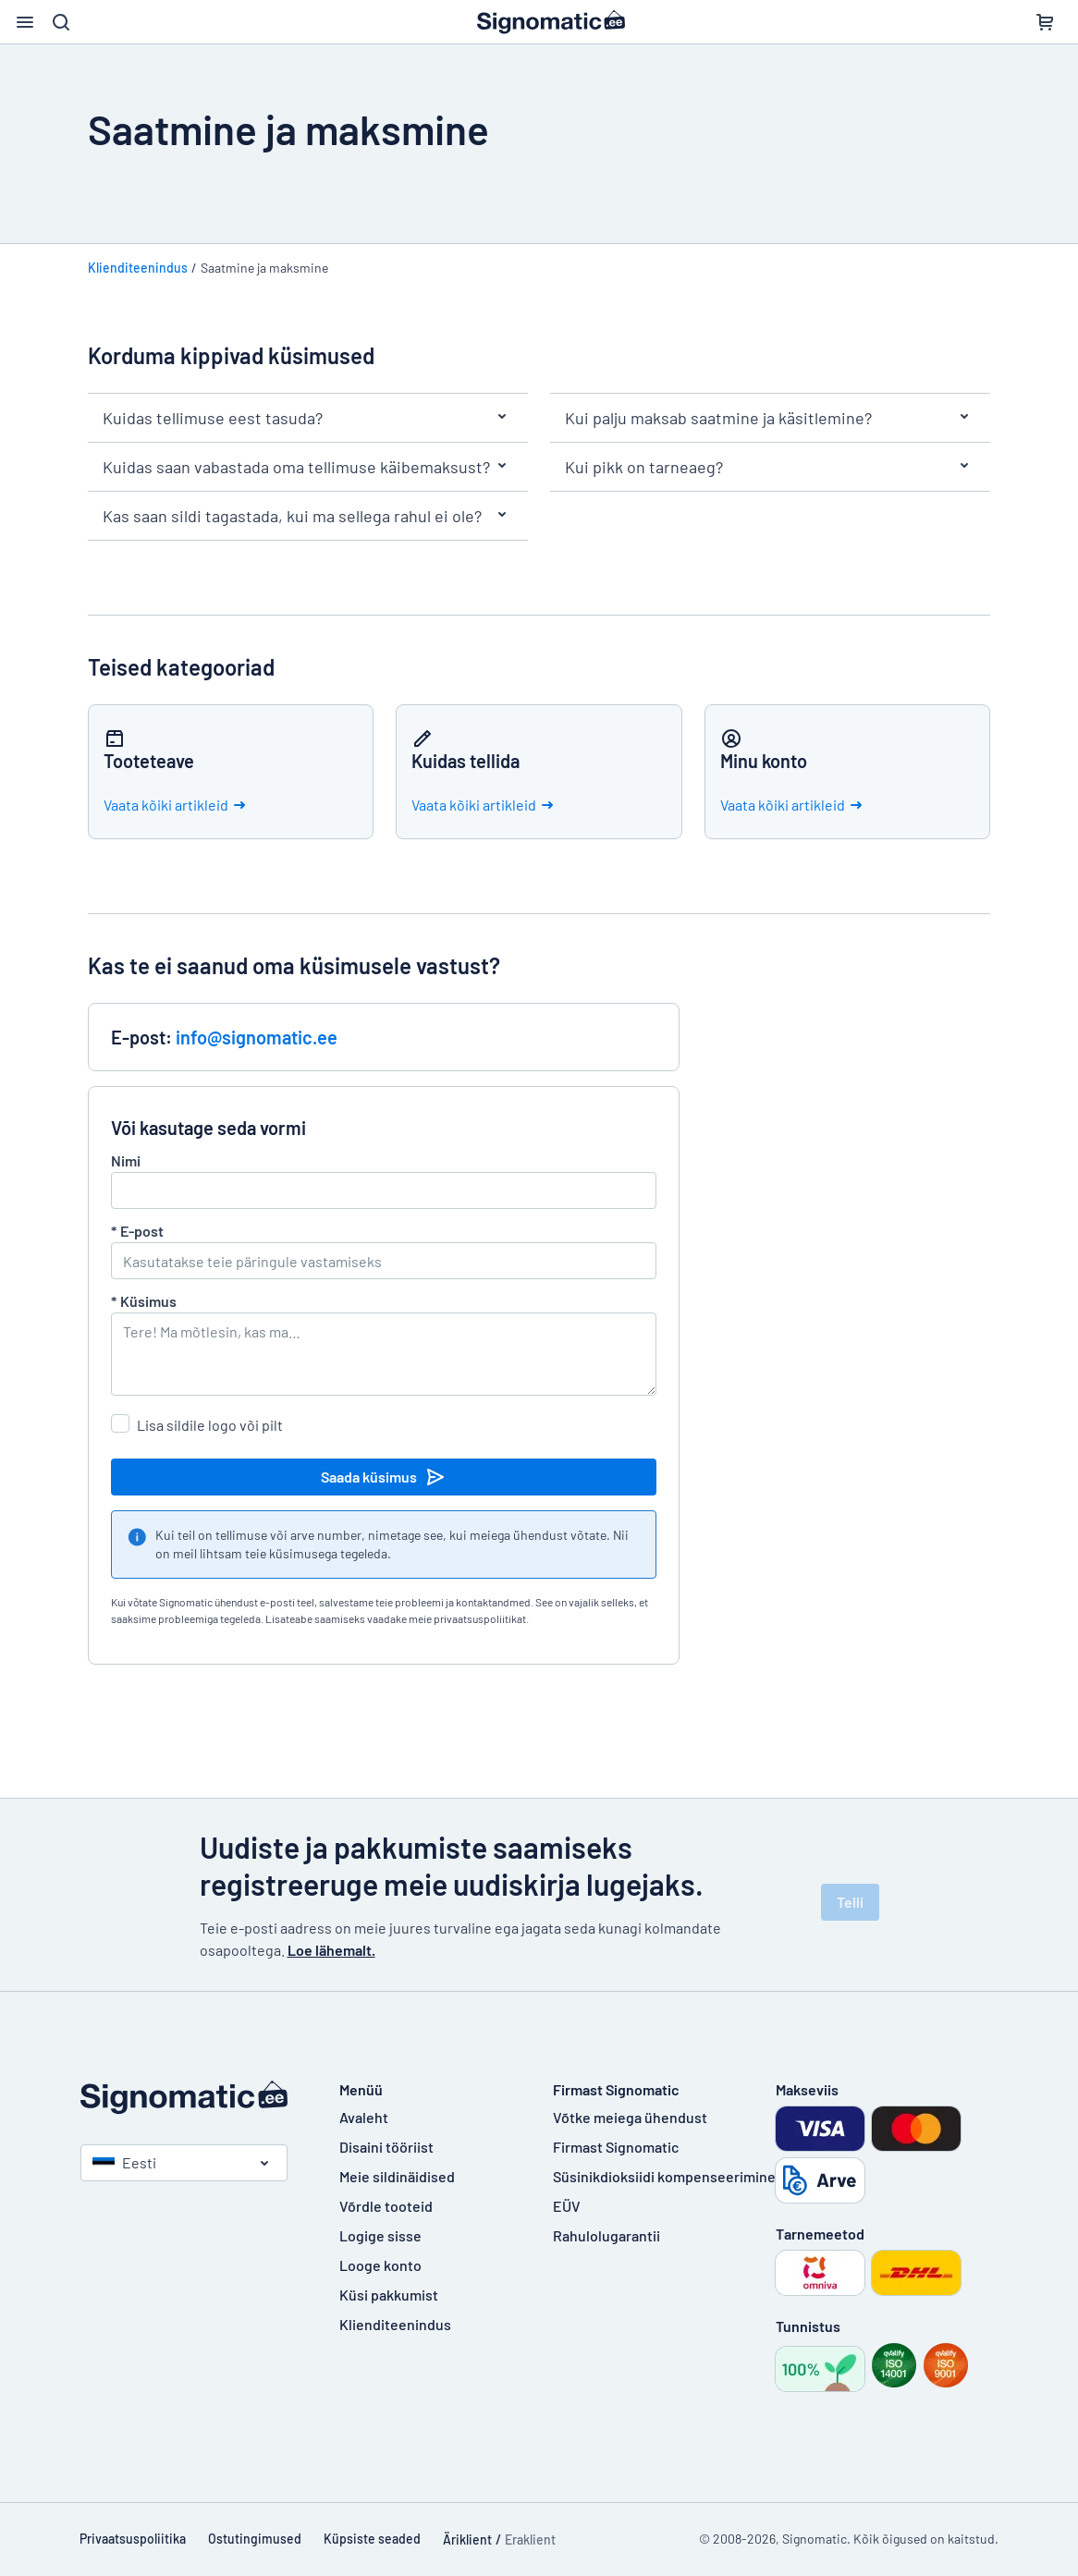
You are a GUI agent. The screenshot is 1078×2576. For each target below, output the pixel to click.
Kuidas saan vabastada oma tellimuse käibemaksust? (308, 467)
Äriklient (467, 2539)
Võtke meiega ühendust (630, 2117)
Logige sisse (380, 2235)
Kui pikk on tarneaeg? (770, 467)
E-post (137, 1230)
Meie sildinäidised (397, 2176)
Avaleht (363, 2117)
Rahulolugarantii (606, 2235)
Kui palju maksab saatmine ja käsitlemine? (770, 418)
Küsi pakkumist (388, 2294)
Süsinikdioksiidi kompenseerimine (664, 2176)
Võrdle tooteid (386, 2206)
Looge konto (380, 2265)
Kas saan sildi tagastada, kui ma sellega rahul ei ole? (308, 516)
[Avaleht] (191, 2098)
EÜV (567, 2206)
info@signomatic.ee (256, 1037)
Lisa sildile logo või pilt (210, 1425)
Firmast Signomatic (616, 2146)
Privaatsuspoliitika (133, 2538)
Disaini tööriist (386, 2146)
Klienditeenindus (138, 267)
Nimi (126, 1160)
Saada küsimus (384, 1477)
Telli (850, 1902)
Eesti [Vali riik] (124, 2162)
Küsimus (144, 1301)
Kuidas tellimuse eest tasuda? (308, 418)
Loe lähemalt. (331, 1950)
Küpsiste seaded (372, 2538)
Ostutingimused (254, 2538)
